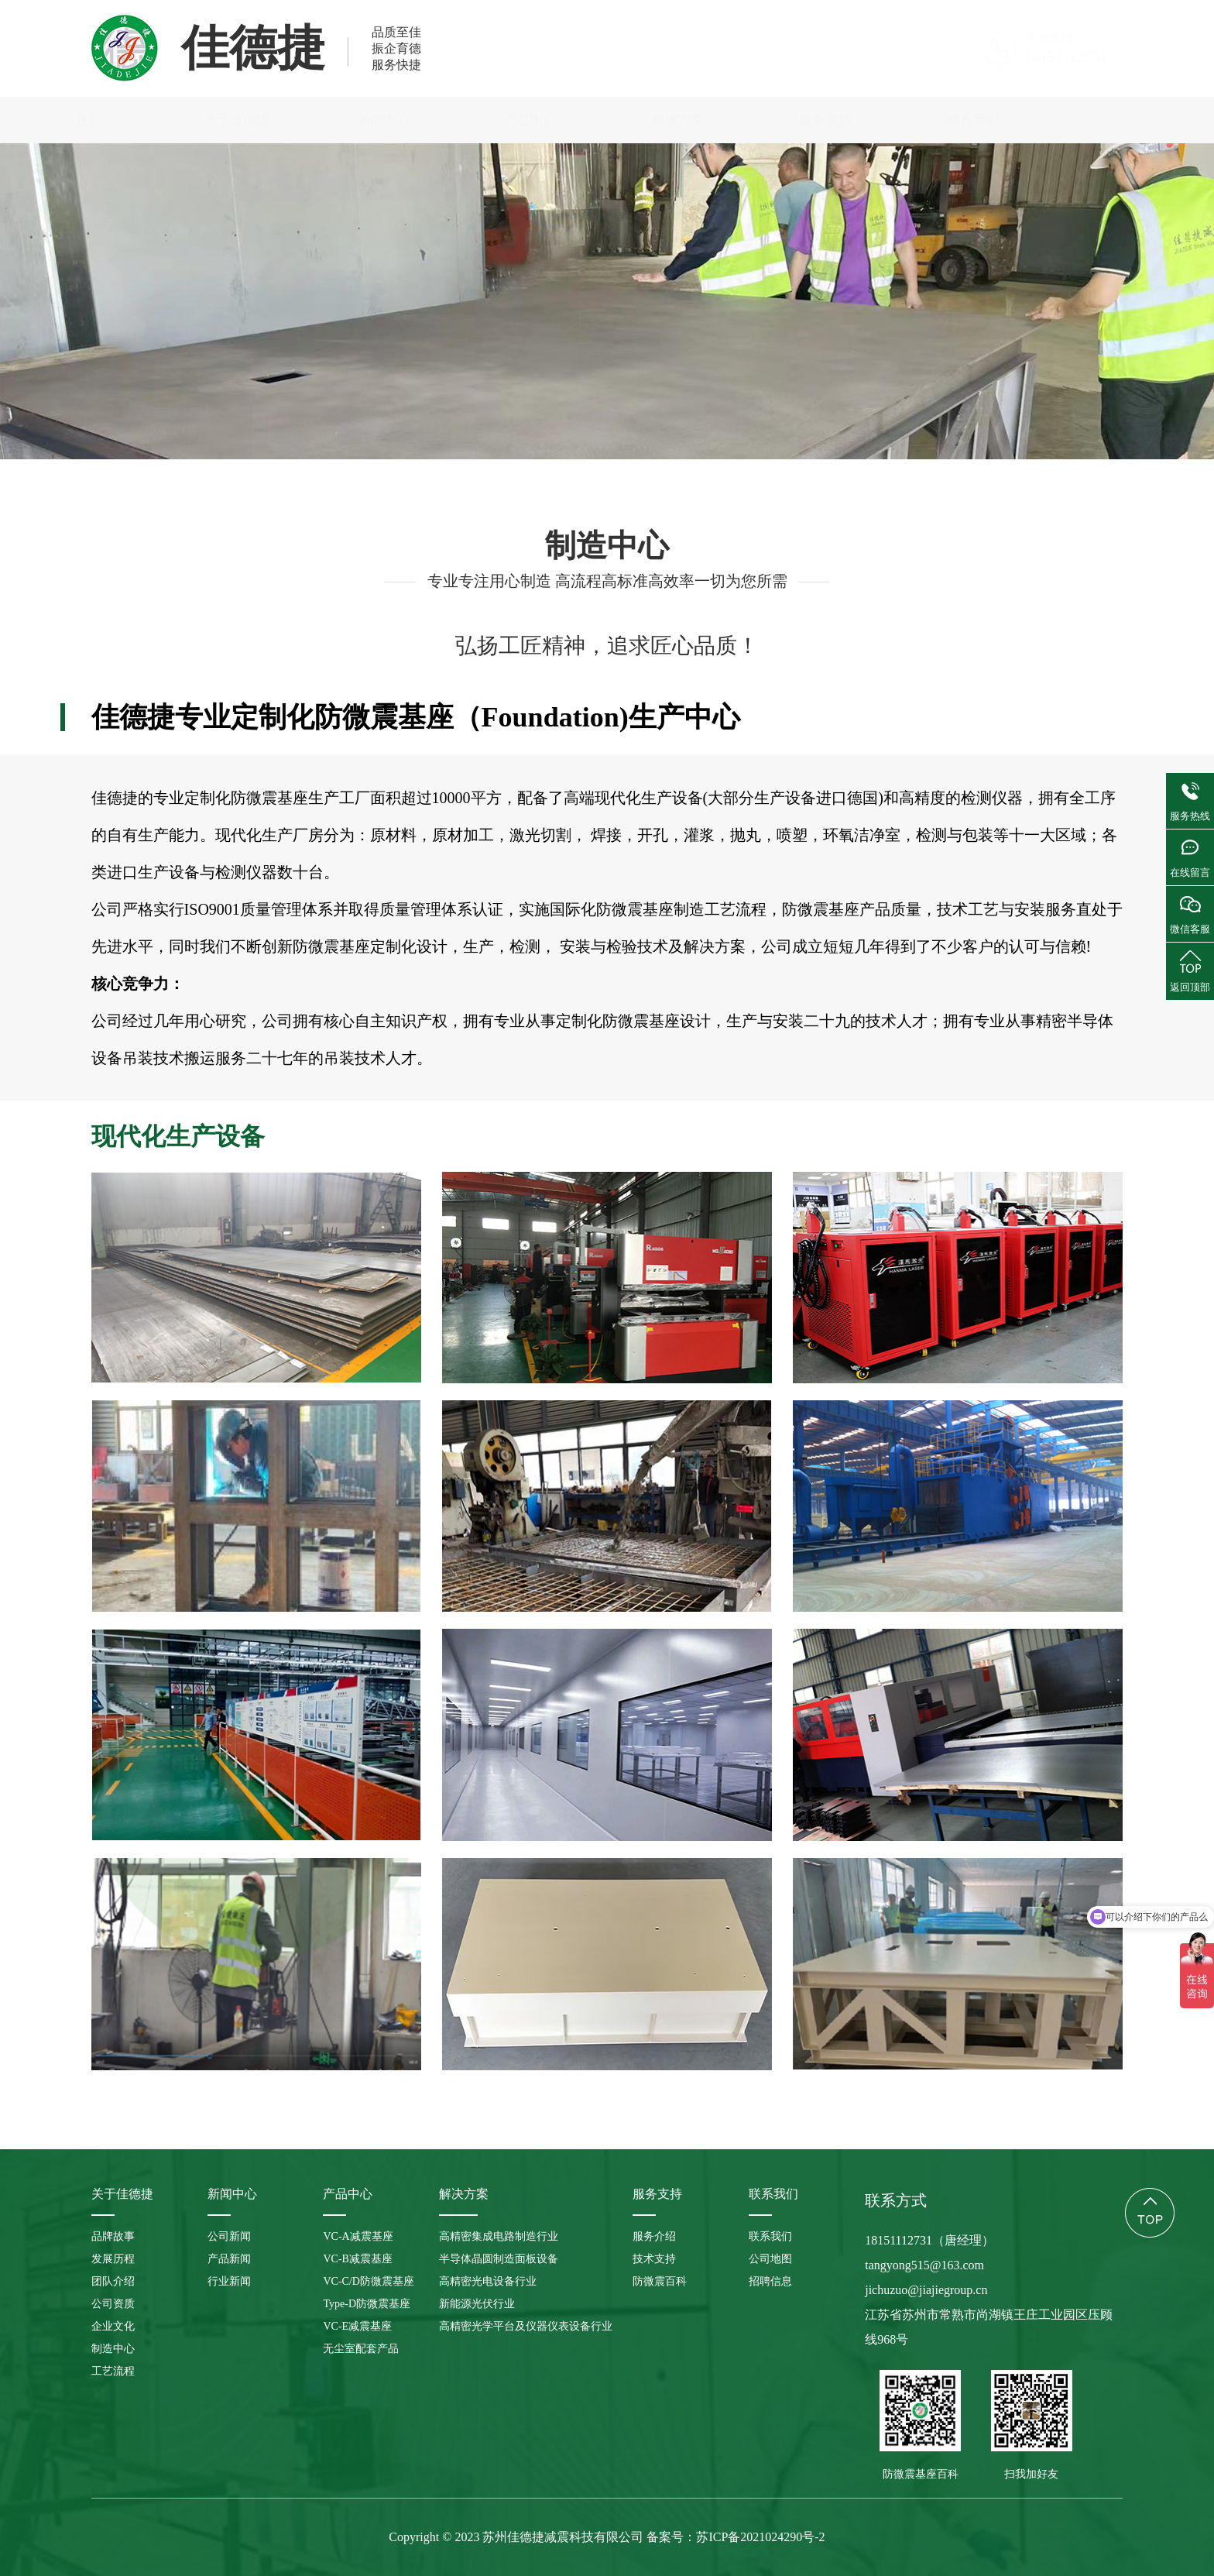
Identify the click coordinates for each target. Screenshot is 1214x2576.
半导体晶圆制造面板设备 (498, 2259)
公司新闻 (229, 2236)
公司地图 (770, 2259)
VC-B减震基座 (357, 2259)
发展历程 (350, 429)
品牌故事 (234, 429)
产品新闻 (229, 2259)
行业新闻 (229, 2281)
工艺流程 (932, 429)
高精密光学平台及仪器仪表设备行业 (525, 2326)
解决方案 (754, 119)
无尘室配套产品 (361, 2348)
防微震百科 (660, 2281)
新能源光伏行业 (477, 2304)
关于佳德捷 (312, 119)
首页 (165, 119)
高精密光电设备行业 (488, 2281)
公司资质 (583, 429)
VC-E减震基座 (357, 2326)
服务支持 (902, 119)
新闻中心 (460, 119)
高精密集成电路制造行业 (498, 2236)
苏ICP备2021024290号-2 (760, 2536)
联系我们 (1049, 119)
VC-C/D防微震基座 (368, 2281)
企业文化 (699, 429)
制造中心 (815, 429)
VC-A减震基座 (358, 2236)
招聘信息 (770, 2281)
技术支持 (654, 2259)
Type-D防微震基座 (366, 2304)
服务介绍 (654, 2236)
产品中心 (607, 119)
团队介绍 (467, 429)
